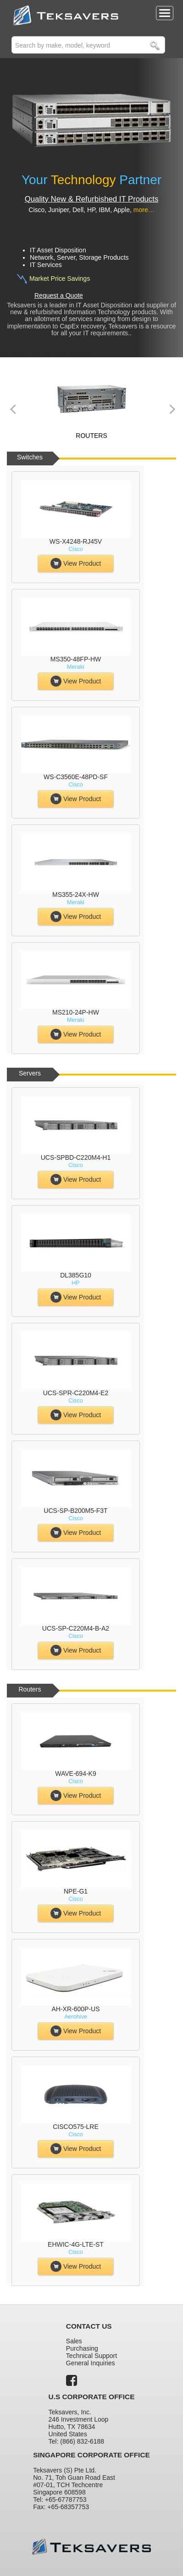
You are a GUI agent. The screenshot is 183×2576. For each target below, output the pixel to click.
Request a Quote (58, 295)
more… (144, 209)
